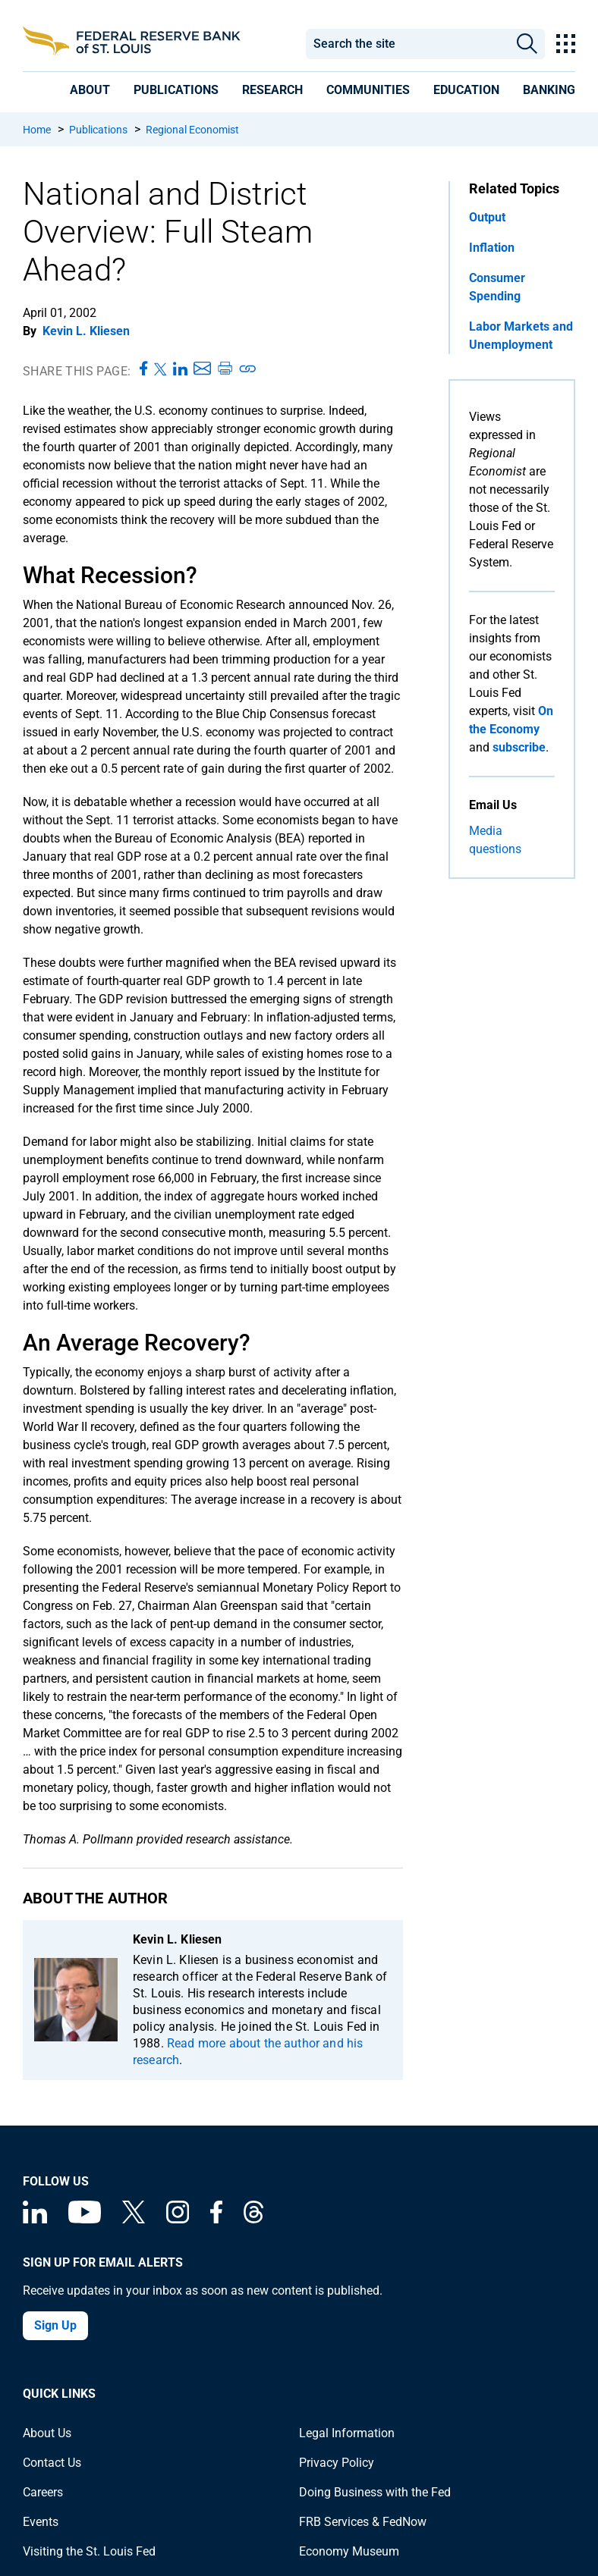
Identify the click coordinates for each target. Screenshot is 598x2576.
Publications (98, 130)
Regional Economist (192, 130)
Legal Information (347, 2433)
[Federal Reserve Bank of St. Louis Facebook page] (216, 2219)
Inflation (492, 247)
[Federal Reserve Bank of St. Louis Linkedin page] (35, 2219)
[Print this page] (224, 369)
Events (40, 2522)
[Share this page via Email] (202, 369)
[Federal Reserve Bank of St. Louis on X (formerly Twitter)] (133, 2219)
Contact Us (52, 2462)
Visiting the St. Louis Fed (89, 2551)
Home (37, 130)
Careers (43, 2492)
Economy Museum (349, 2551)
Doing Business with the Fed (375, 2492)
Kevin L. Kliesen (86, 331)
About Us (47, 2433)
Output (487, 217)
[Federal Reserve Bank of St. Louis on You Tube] (84, 2219)
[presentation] (90, 90)
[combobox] (407, 44)
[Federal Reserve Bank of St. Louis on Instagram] (177, 2219)
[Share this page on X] (160, 369)
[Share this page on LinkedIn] (180, 369)
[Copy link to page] (248, 369)
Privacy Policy (336, 2462)
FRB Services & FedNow (362, 2522)
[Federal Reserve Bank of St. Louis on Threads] (253, 2219)
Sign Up (55, 2325)
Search (526, 44)
